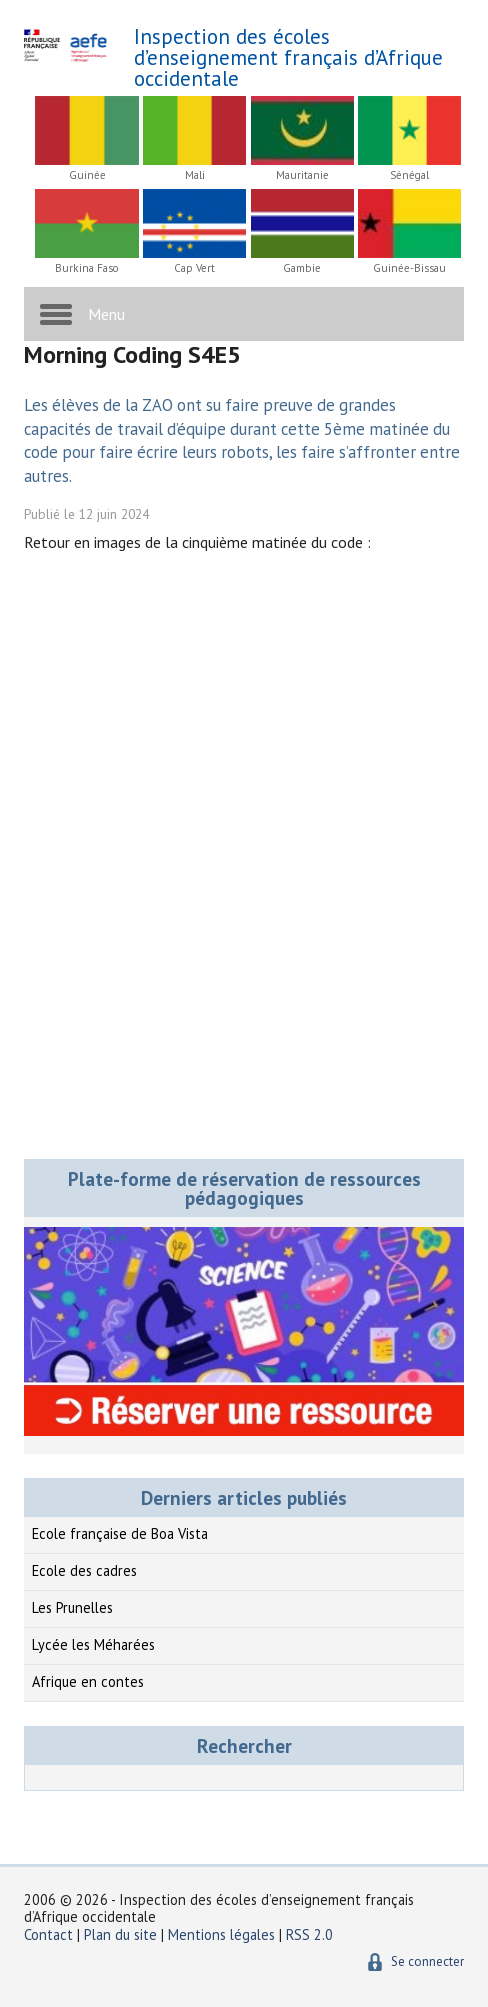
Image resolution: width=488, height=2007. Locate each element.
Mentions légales (221, 1934)
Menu (106, 314)
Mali (195, 175)
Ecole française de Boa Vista (120, 1533)
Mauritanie (302, 175)
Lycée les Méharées (93, 1644)
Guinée (87, 175)
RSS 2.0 (309, 1934)
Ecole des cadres (84, 1570)
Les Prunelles (72, 1607)
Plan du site (122, 1934)
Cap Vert (194, 268)
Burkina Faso (87, 268)
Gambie (302, 268)
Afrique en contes (88, 1681)
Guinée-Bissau (409, 268)
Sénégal (409, 175)
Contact (48, 1934)
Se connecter (427, 1961)
